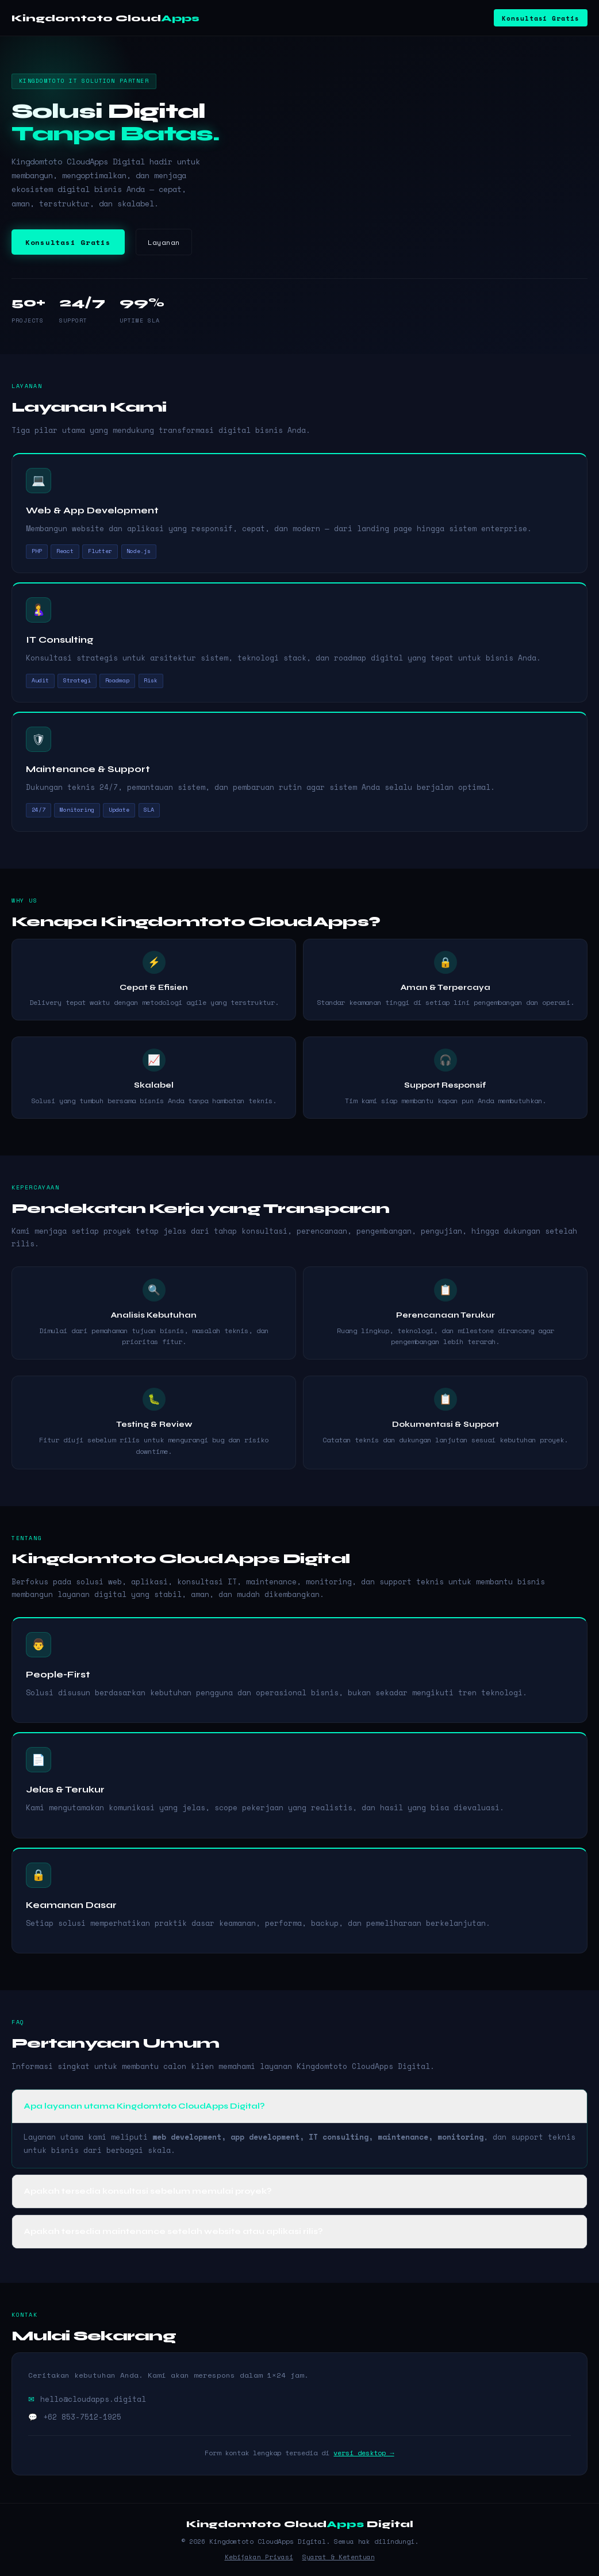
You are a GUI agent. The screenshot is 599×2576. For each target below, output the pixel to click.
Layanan (164, 242)
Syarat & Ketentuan (338, 2557)
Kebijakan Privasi (259, 2557)
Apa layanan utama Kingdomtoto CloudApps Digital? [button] (144, 2106)
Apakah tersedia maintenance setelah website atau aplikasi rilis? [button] (173, 2231)
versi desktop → (363, 2453)
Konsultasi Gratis (540, 18)
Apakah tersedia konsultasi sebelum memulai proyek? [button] (148, 2191)
